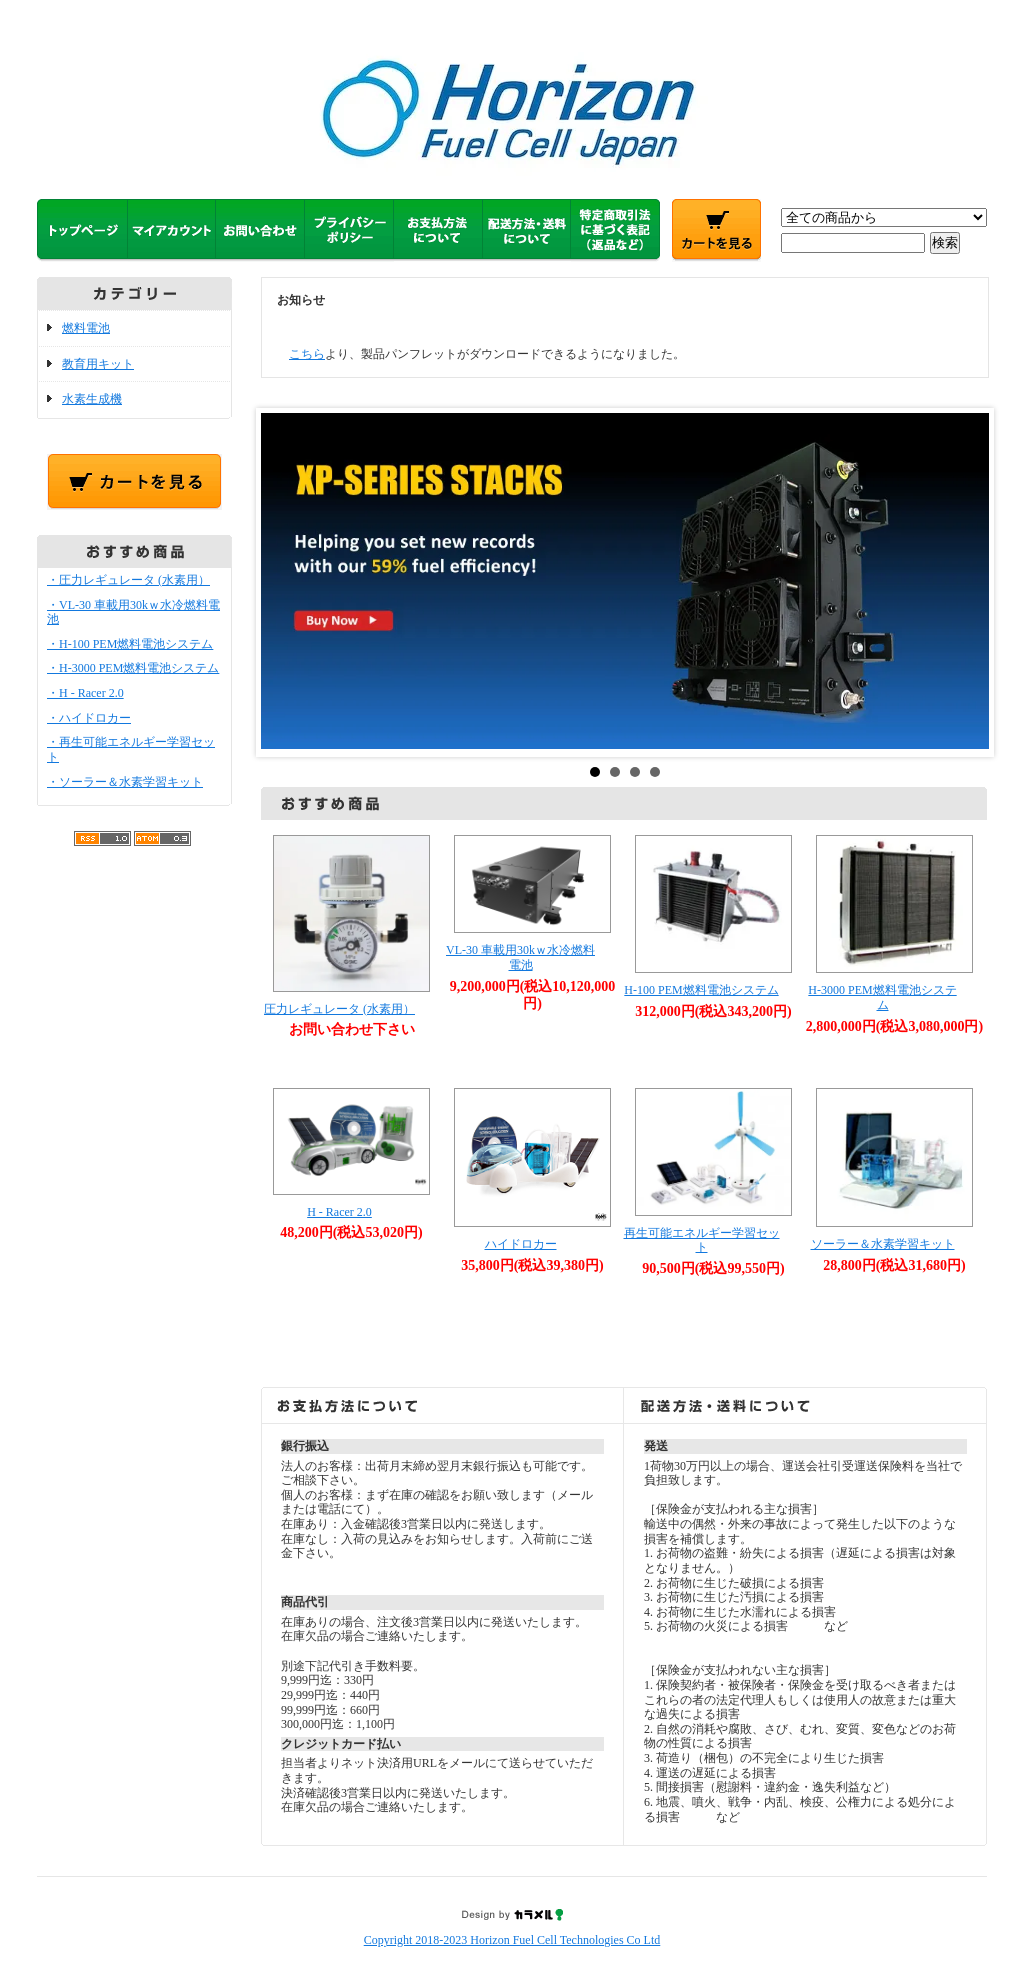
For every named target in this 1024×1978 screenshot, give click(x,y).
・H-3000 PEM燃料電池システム (133, 668)
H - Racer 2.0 (339, 1212)
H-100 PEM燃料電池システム (701, 990)
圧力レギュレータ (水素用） (339, 1009)
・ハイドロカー (89, 718)
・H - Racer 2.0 (85, 693)
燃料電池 (86, 328)
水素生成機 (92, 399)
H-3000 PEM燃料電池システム (882, 997)
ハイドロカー (521, 1244)
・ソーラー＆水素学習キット (125, 782)
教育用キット (98, 364)
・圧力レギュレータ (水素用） (128, 580)
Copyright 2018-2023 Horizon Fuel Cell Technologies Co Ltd (512, 1940)
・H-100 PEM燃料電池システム (130, 644)
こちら (307, 354)
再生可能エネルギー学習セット (702, 1240)
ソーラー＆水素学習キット (883, 1244)
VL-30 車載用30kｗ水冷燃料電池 (520, 957)
